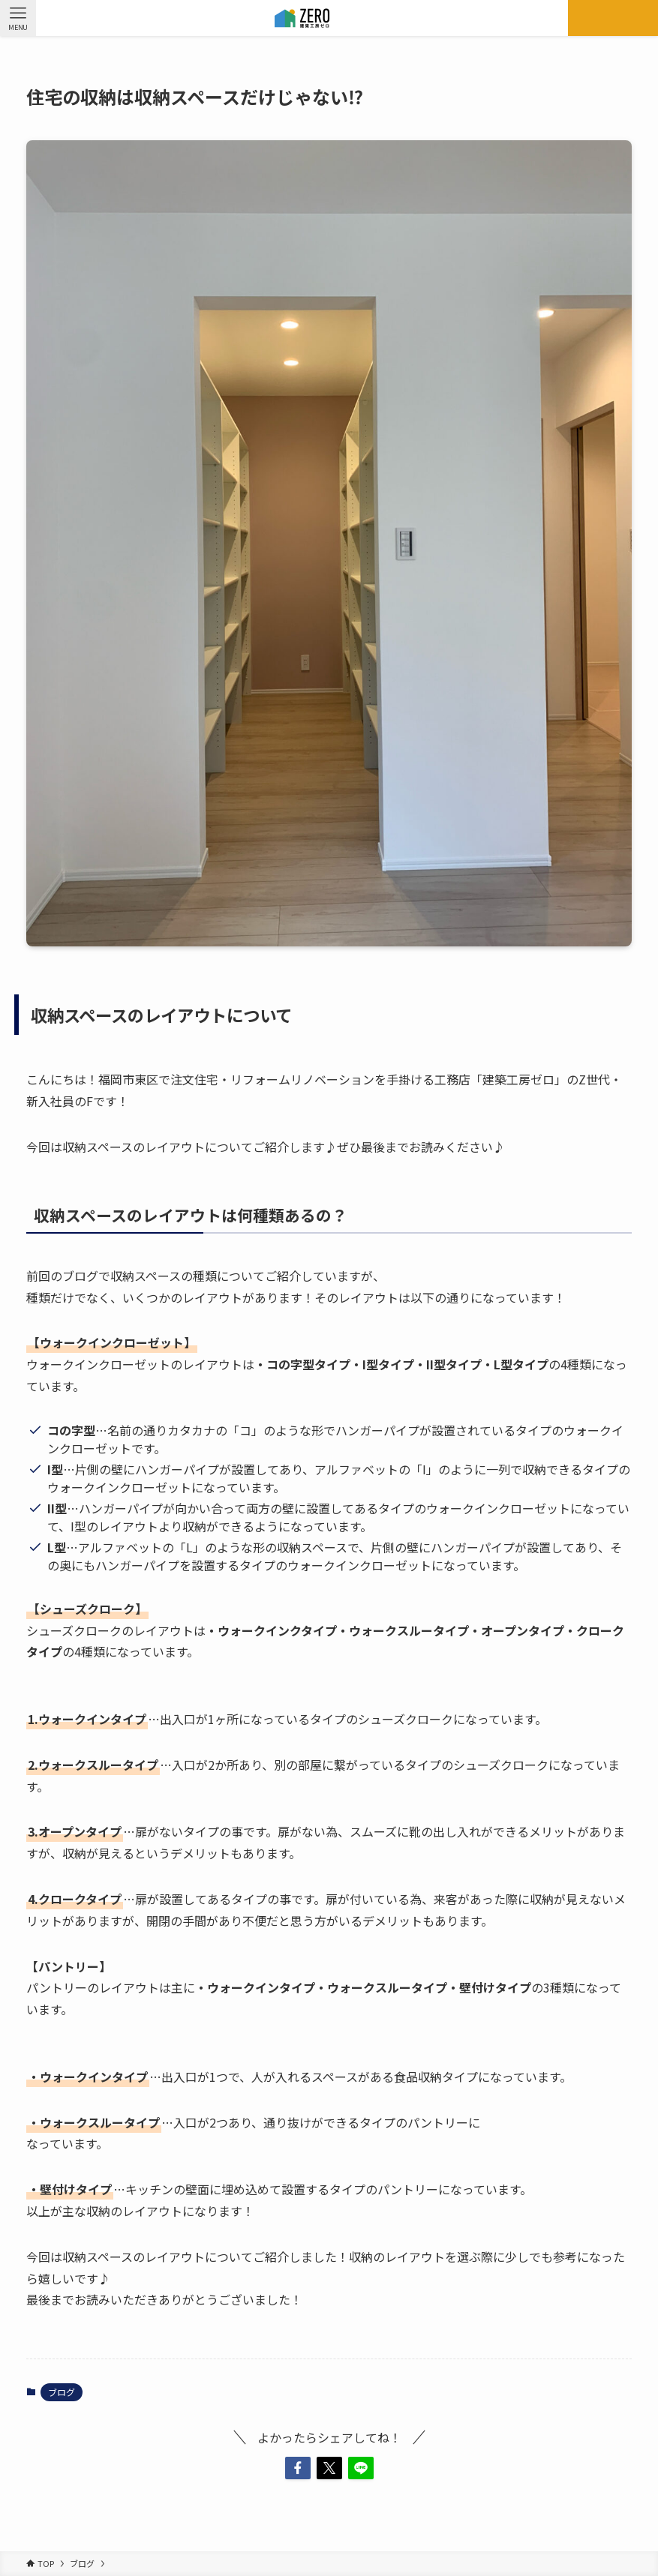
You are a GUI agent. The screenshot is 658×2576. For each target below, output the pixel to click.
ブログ (61, 2392)
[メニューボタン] (18, 18)
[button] (298, 2468)
